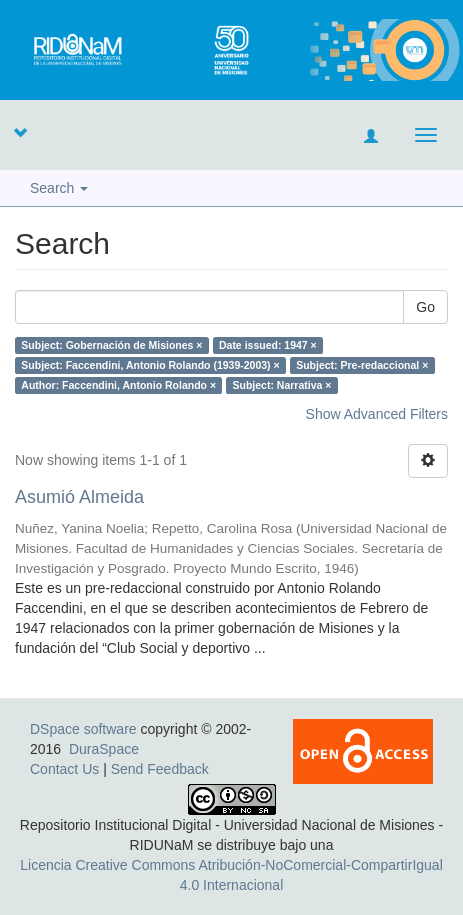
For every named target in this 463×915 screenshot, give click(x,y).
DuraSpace (104, 749)
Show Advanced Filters (377, 414)
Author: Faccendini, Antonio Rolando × (118, 385)
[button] (20, 132)
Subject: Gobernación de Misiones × (111, 345)
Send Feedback (160, 769)
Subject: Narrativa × (282, 385)
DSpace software (83, 729)
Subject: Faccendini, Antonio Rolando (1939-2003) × (150, 365)
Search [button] (59, 188)
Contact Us (64, 769)
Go (425, 307)
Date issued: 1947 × (268, 345)
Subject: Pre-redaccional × (362, 365)
